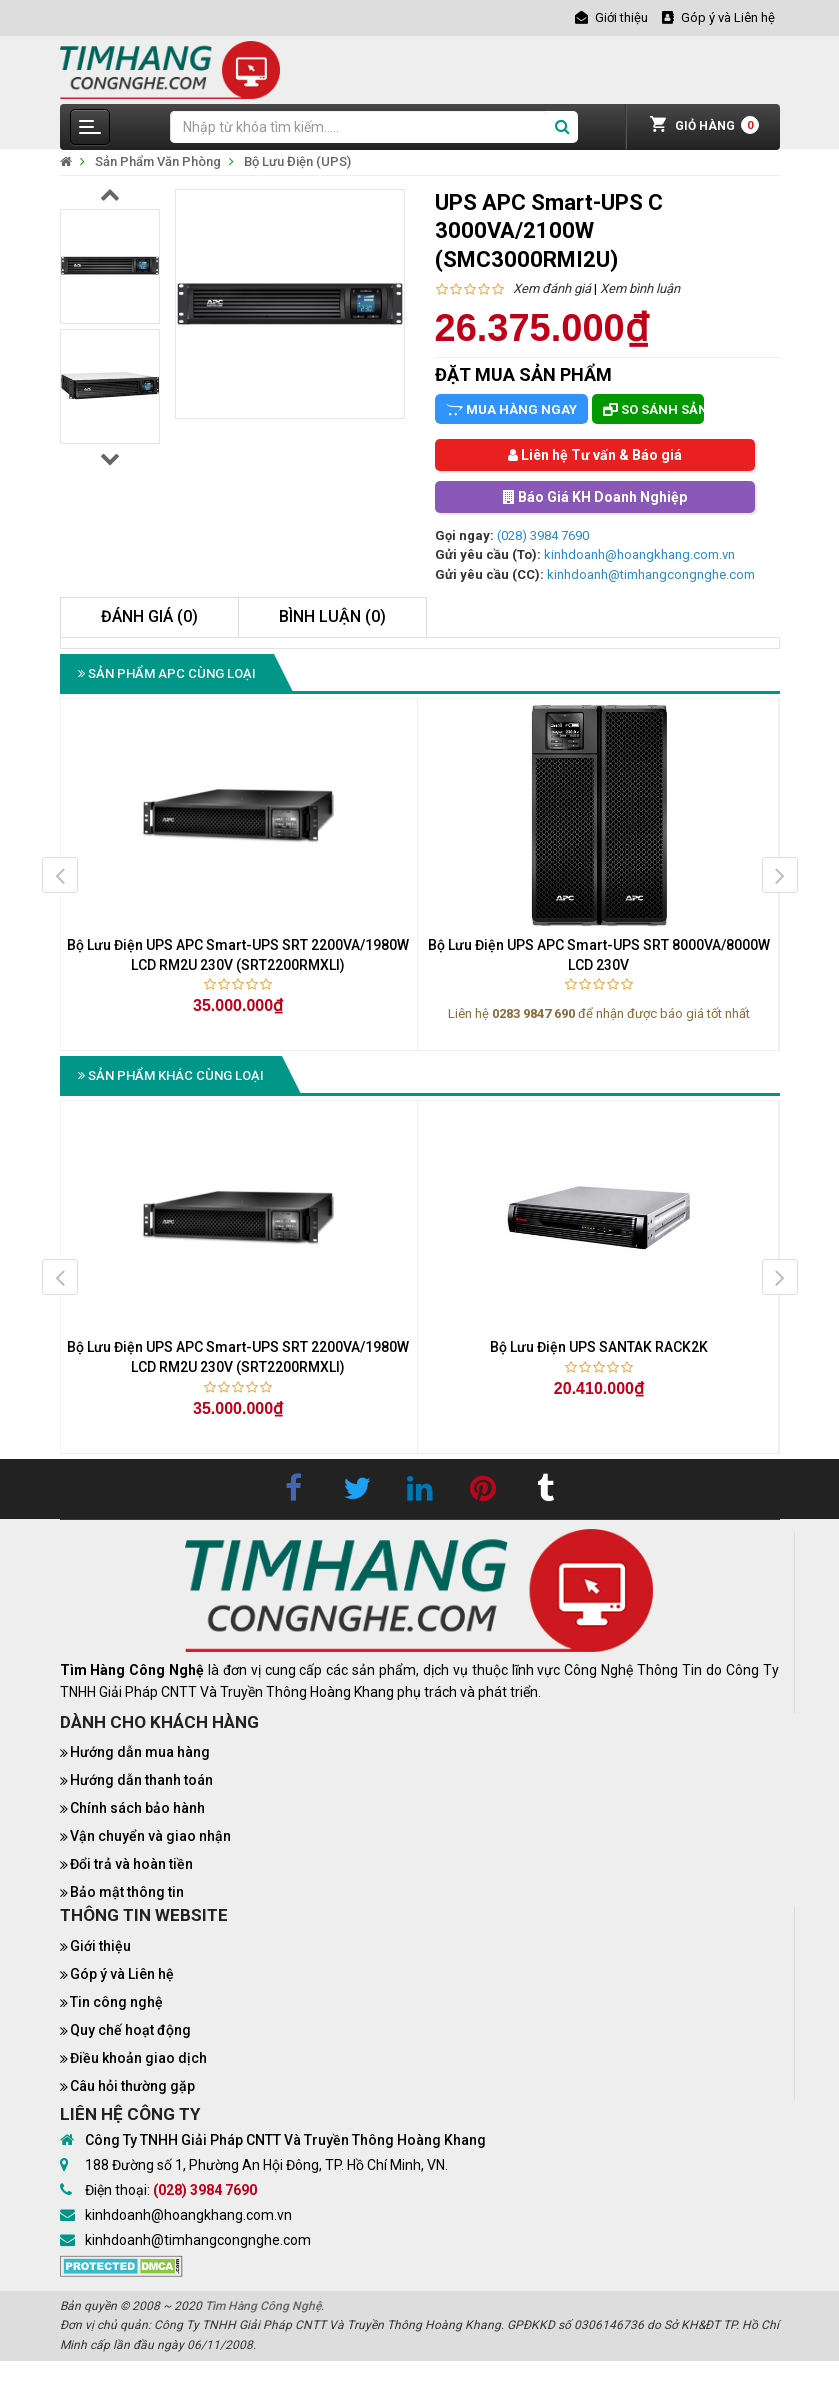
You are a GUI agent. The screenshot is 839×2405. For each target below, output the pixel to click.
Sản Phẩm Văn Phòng (158, 161)
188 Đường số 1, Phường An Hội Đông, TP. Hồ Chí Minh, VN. (266, 2165)
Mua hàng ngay (511, 409)
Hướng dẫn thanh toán (141, 1780)
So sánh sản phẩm (653, 409)
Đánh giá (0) (149, 616)
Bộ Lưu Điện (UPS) (297, 161)
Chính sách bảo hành (137, 1808)
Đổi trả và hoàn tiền (131, 1864)
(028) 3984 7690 (543, 535)
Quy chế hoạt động (130, 2030)
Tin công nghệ (116, 2002)
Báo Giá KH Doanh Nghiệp (595, 497)
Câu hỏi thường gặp (132, 2086)
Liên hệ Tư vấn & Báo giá (595, 455)
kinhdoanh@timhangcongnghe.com (651, 574)
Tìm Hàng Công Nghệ (263, 2306)
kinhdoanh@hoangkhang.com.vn (639, 554)
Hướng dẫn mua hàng (140, 1752)
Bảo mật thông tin (127, 1892)
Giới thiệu (100, 1946)
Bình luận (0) (332, 616)
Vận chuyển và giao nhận (150, 1836)
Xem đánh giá (552, 288)
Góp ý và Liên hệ (122, 1974)
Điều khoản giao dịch (138, 2058)
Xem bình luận (640, 288)
